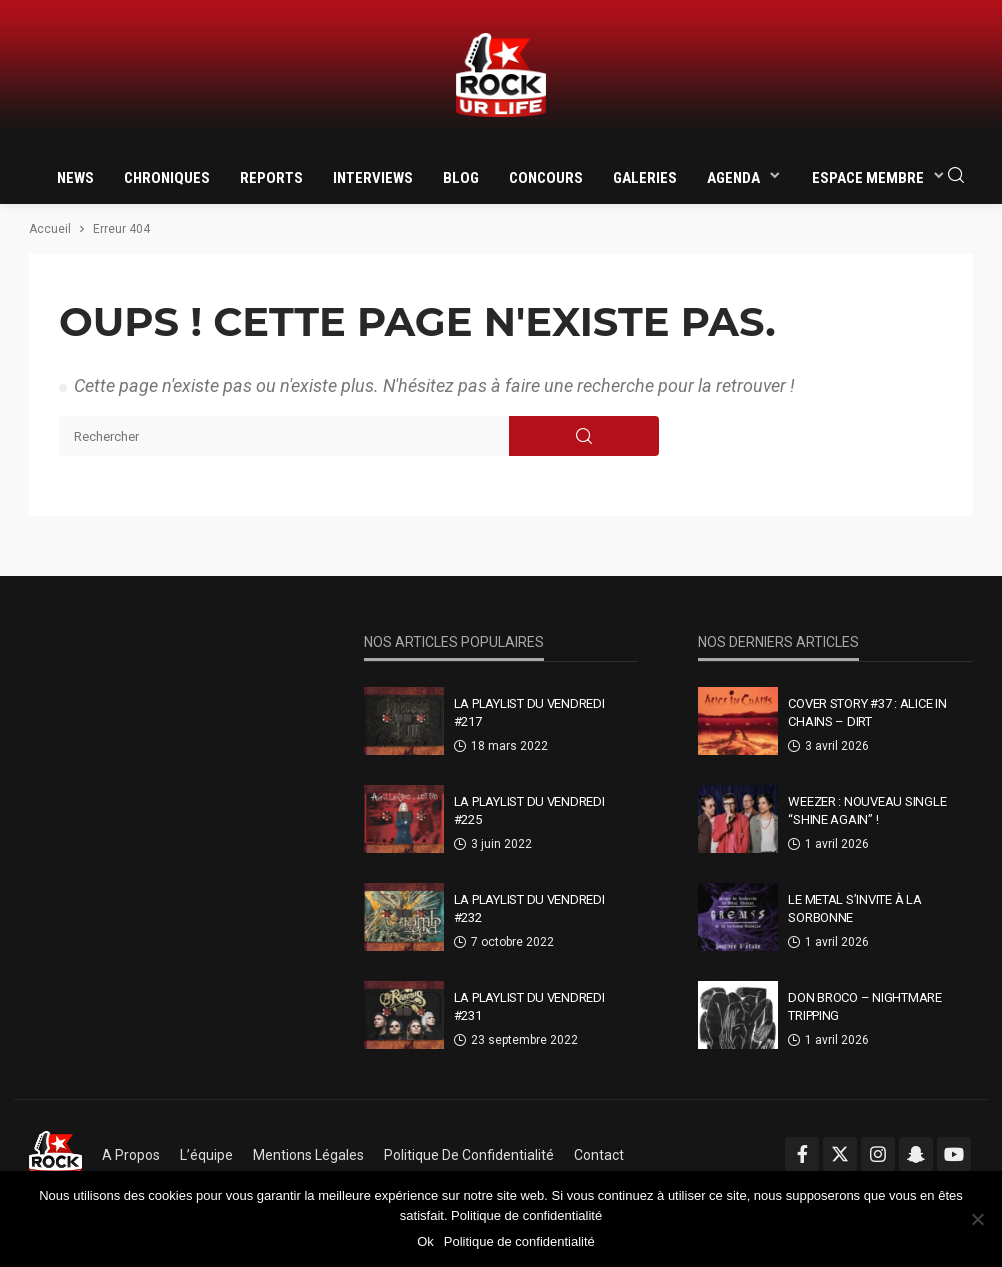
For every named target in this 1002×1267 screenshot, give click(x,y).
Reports (271, 178)
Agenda (733, 178)
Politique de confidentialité (469, 1155)
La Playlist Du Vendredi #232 (529, 908)
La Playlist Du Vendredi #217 (529, 712)
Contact (599, 1155)
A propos (131, 1155)
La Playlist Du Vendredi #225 (529, 810)
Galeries (645, 178)
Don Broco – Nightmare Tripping (865, 1006)
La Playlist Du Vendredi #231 (529, 1006)
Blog (461, 178)
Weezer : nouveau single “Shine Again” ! (867, 810)
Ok (425, 1241)
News (75, 178)
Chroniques (167, 178)
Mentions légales (308, 1155)
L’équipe (206, 1155)
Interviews (373, 178)
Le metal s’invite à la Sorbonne (854, 908)
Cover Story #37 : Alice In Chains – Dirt (867, 712)
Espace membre (868, 178)
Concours (546, 178)
